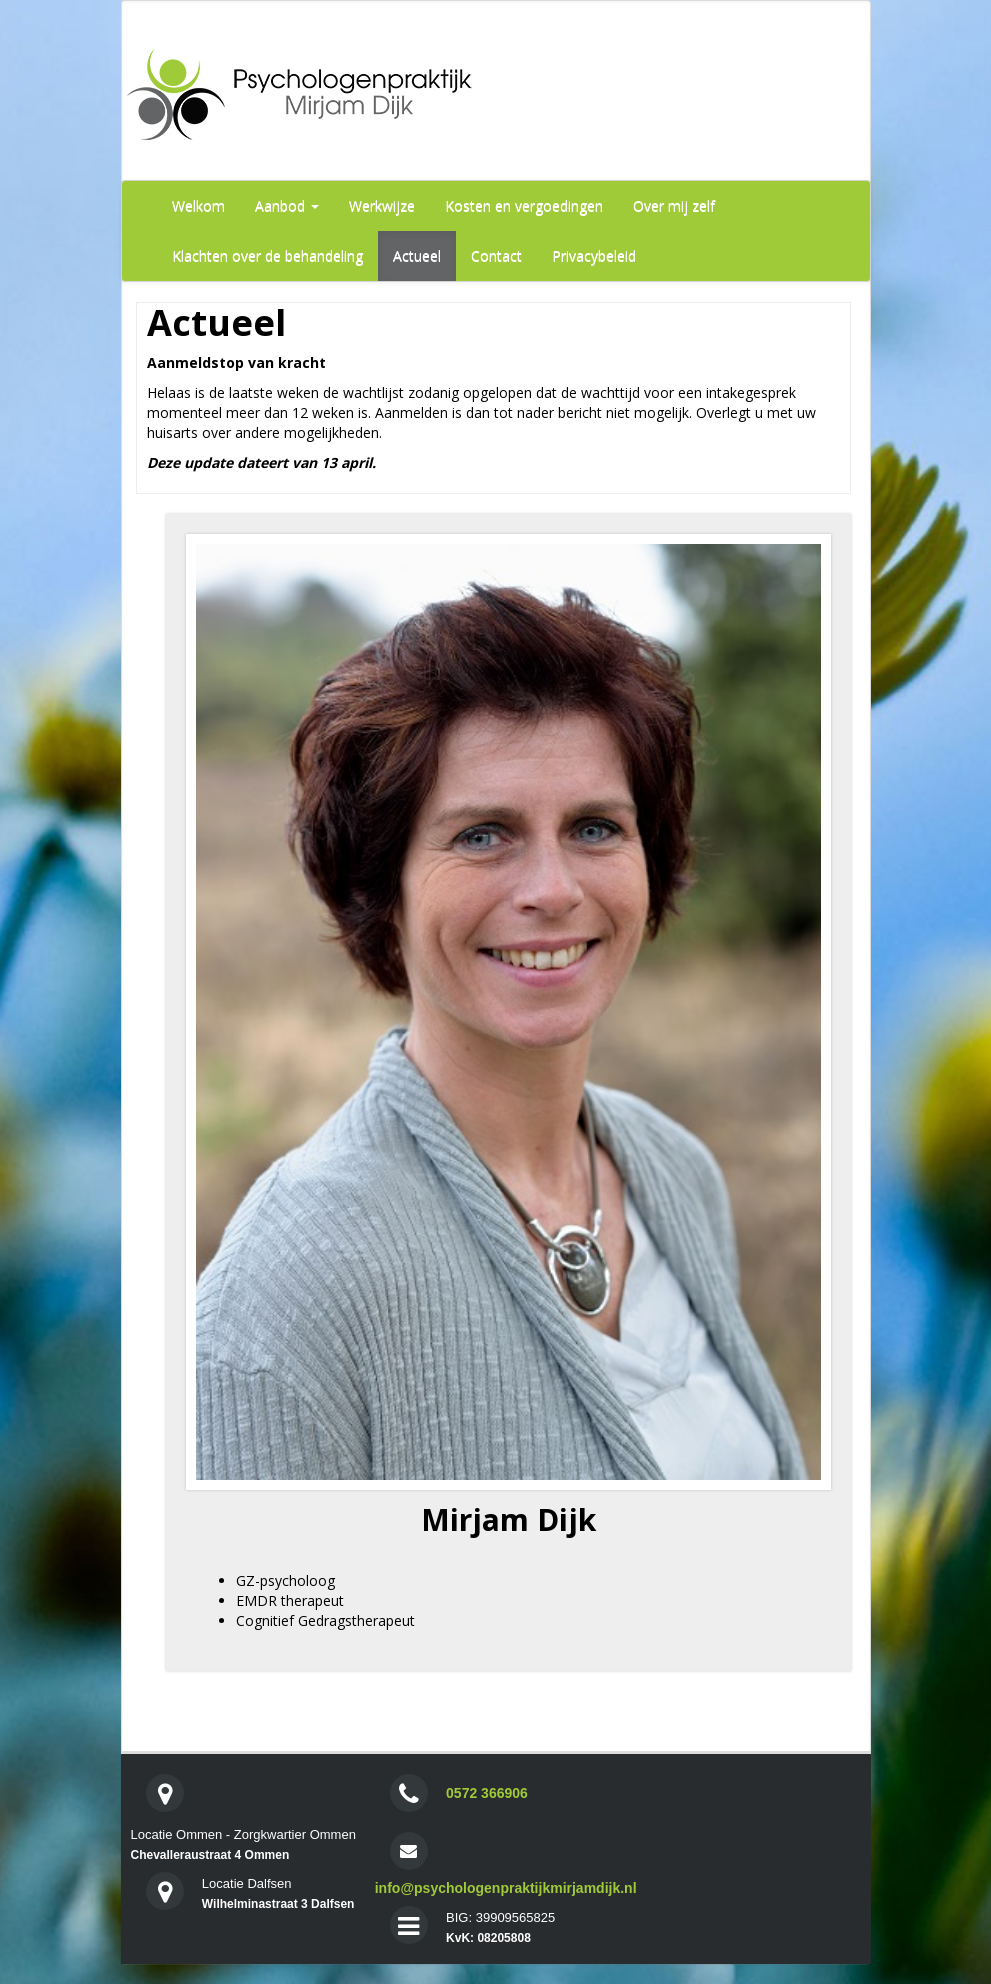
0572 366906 (487, 1793)
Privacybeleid (594, 255)
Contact (496, 255)
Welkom (198, 205)
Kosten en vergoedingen (524, 205)
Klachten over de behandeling (267, 255)
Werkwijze (382, 205)
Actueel (417, 255)
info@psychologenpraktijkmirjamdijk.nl (506, 1888)
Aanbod (287, 205)
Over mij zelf (674, 205)
